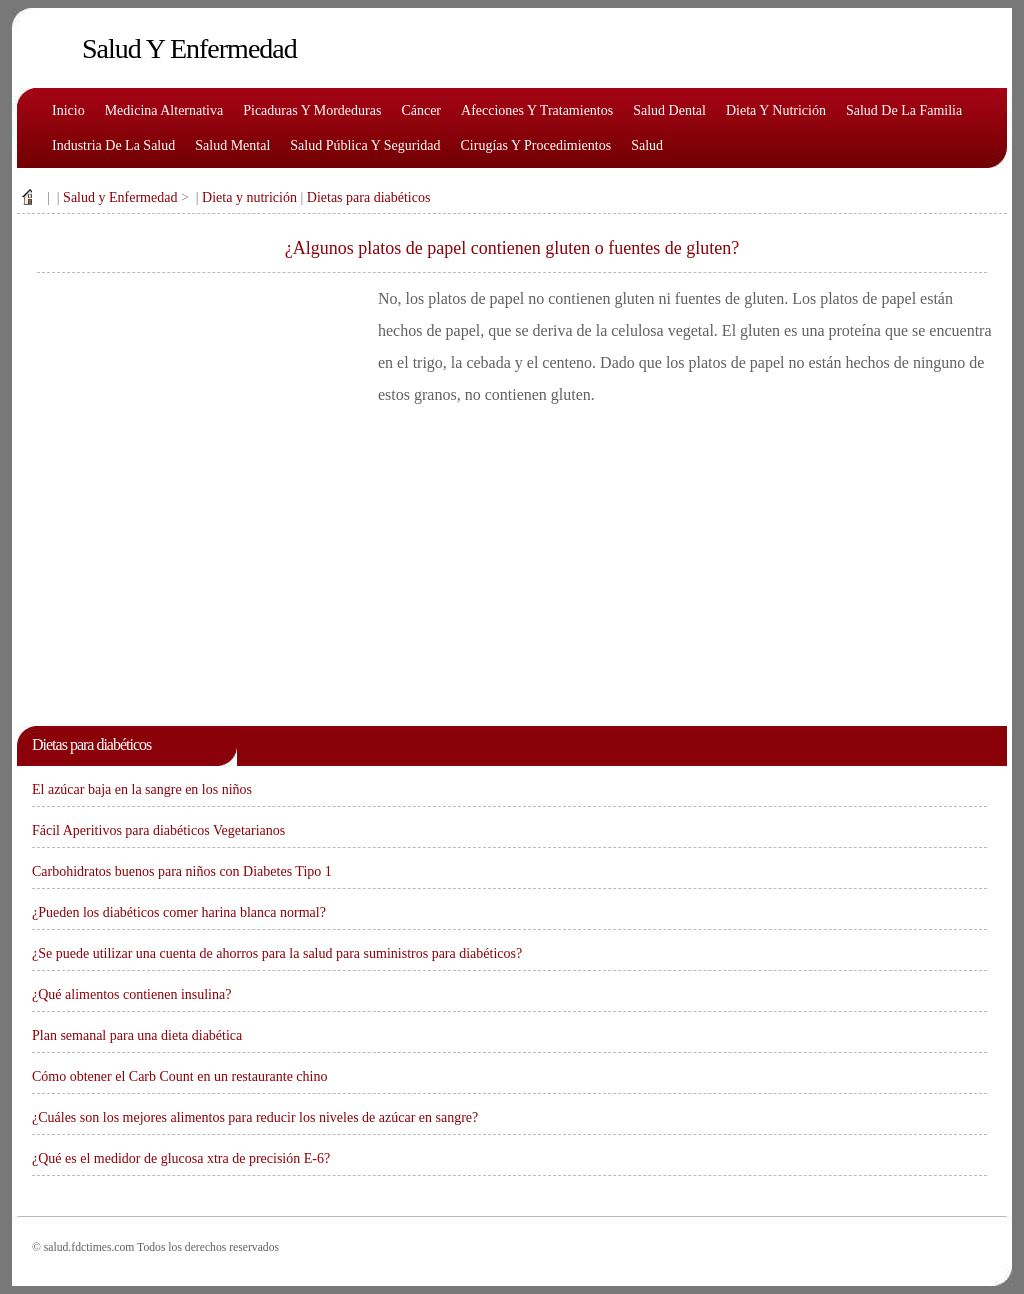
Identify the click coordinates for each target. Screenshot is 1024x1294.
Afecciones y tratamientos (537, 110)
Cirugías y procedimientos (536, 145)
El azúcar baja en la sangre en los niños (142, 789)
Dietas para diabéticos (369, 197)
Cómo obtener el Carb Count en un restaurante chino (179, 1076)
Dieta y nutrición (776, 110)
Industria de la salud (113, 145)
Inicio (68, 110)
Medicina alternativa (164, 110)
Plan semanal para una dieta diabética (137, 1035)
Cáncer (421, 110)
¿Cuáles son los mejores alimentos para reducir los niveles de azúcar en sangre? (255, 1117)
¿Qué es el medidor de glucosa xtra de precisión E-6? (181, 1158)
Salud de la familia (904, 110)
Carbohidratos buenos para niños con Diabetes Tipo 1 (182, 871)
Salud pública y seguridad (365, 145)
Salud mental (232, 145)
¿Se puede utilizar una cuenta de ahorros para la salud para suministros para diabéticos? (277, 953)
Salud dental (669, 110)
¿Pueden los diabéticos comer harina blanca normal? (179, 912)
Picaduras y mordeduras (312, 110)
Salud (647, 145)
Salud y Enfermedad (120, 197)
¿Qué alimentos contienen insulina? (131, 994)
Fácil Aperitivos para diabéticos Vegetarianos (158, 830)
